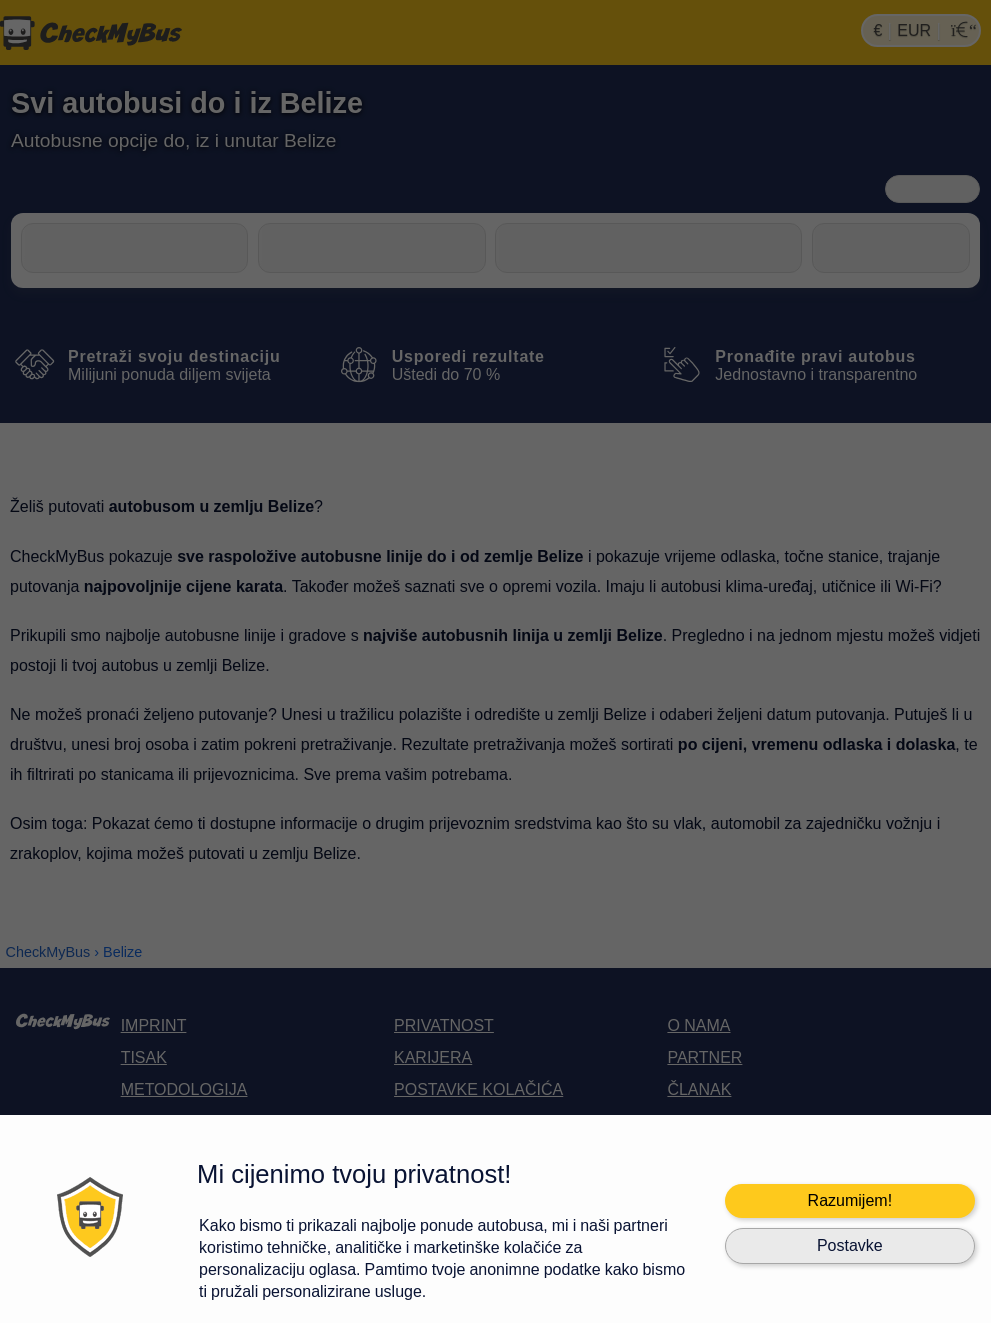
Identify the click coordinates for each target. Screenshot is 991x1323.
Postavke (850, 1245)
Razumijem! (850, 1200)
